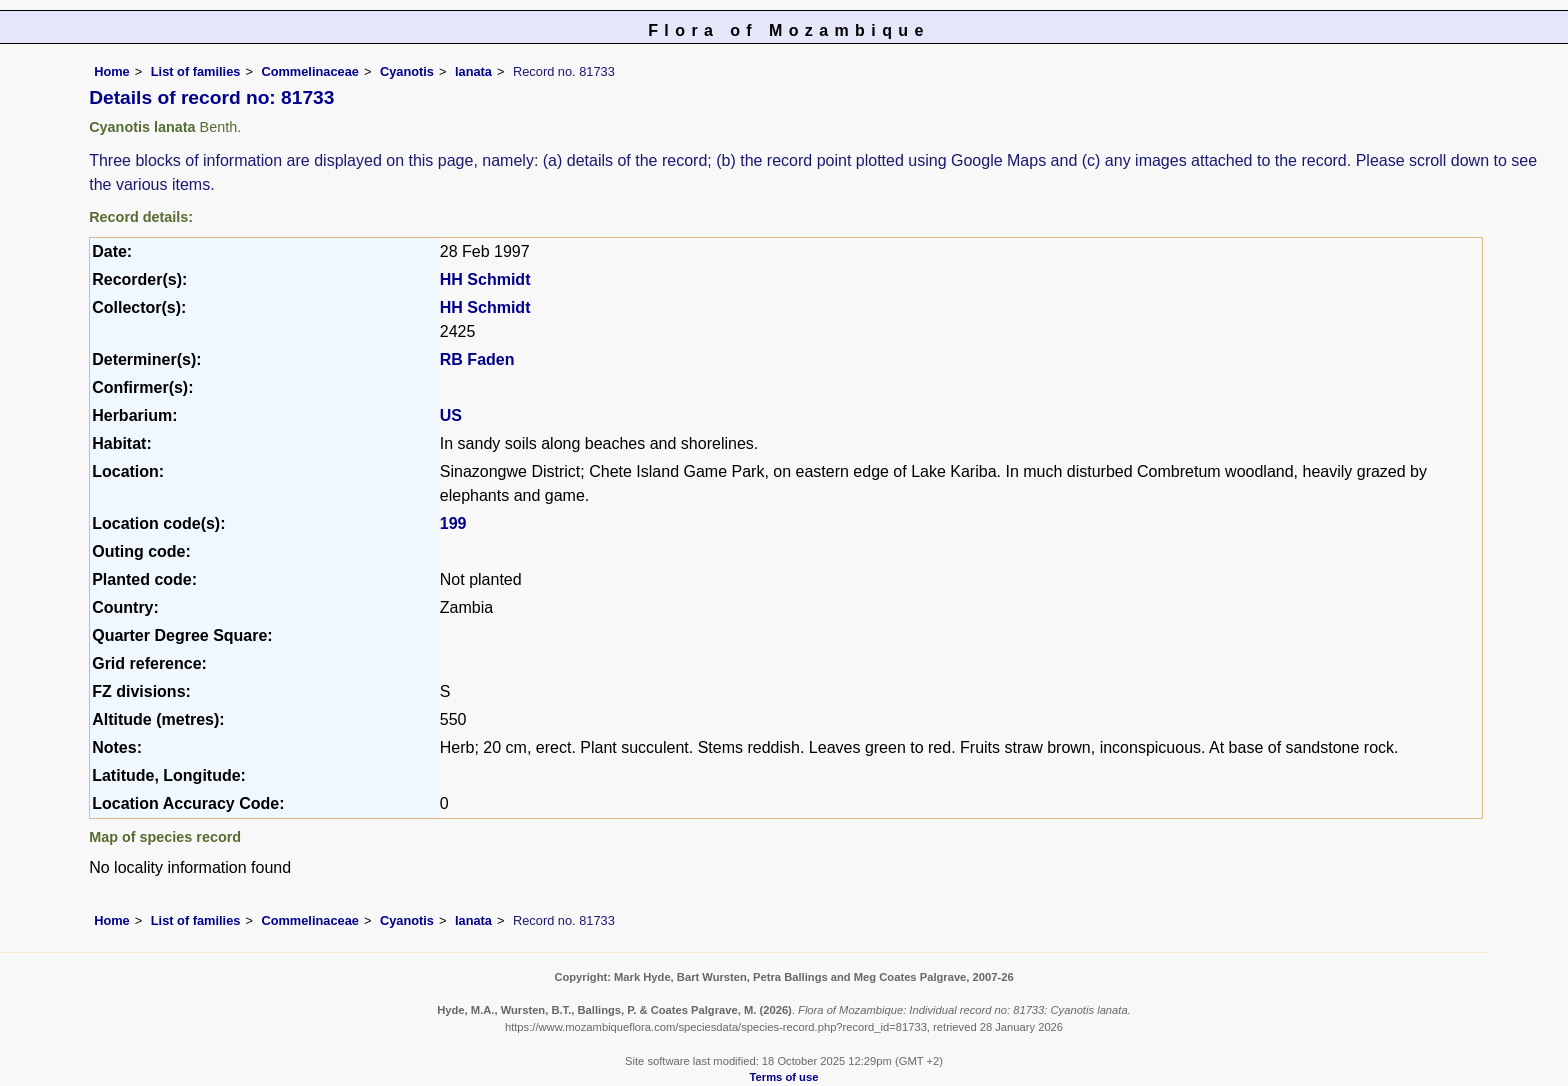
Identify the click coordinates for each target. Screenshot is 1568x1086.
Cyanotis (407, 71)
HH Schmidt (485, 279)
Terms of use (784, 1077)
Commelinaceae (309, 71)
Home (112, 71)
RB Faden (477, 359)
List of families (196, 71)
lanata (473, 71)
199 (453, 523)
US (451, 415)
